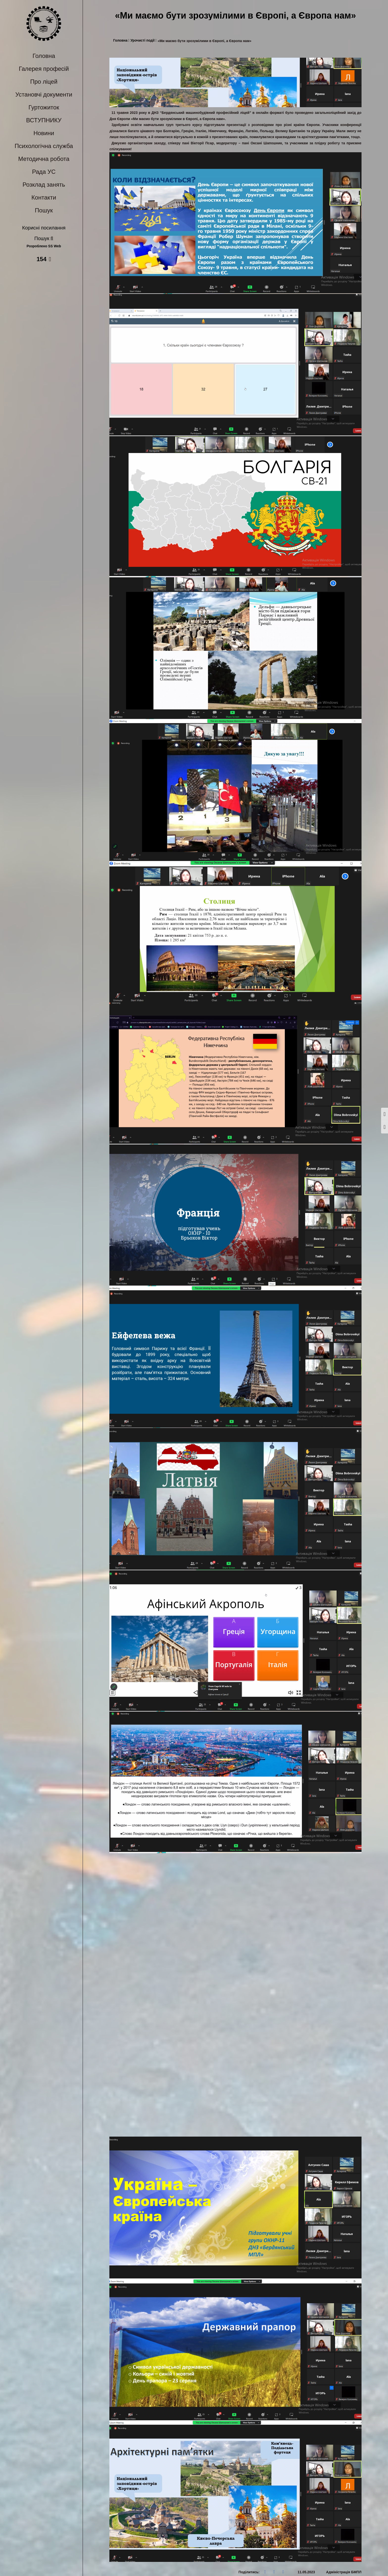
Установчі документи (43, 94)
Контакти (43, 197)
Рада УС (43, 171)
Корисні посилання (44, 227)
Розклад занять (44, 184)
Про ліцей (43, 81)
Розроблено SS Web (44, 246)
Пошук (44, 210)
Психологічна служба (44, 146)
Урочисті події (143, 40)
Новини (43, 133)
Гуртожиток (43, 107)
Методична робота (44, 158)
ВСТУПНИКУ (44, 120)
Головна (43, 55)
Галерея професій (44, 68)
